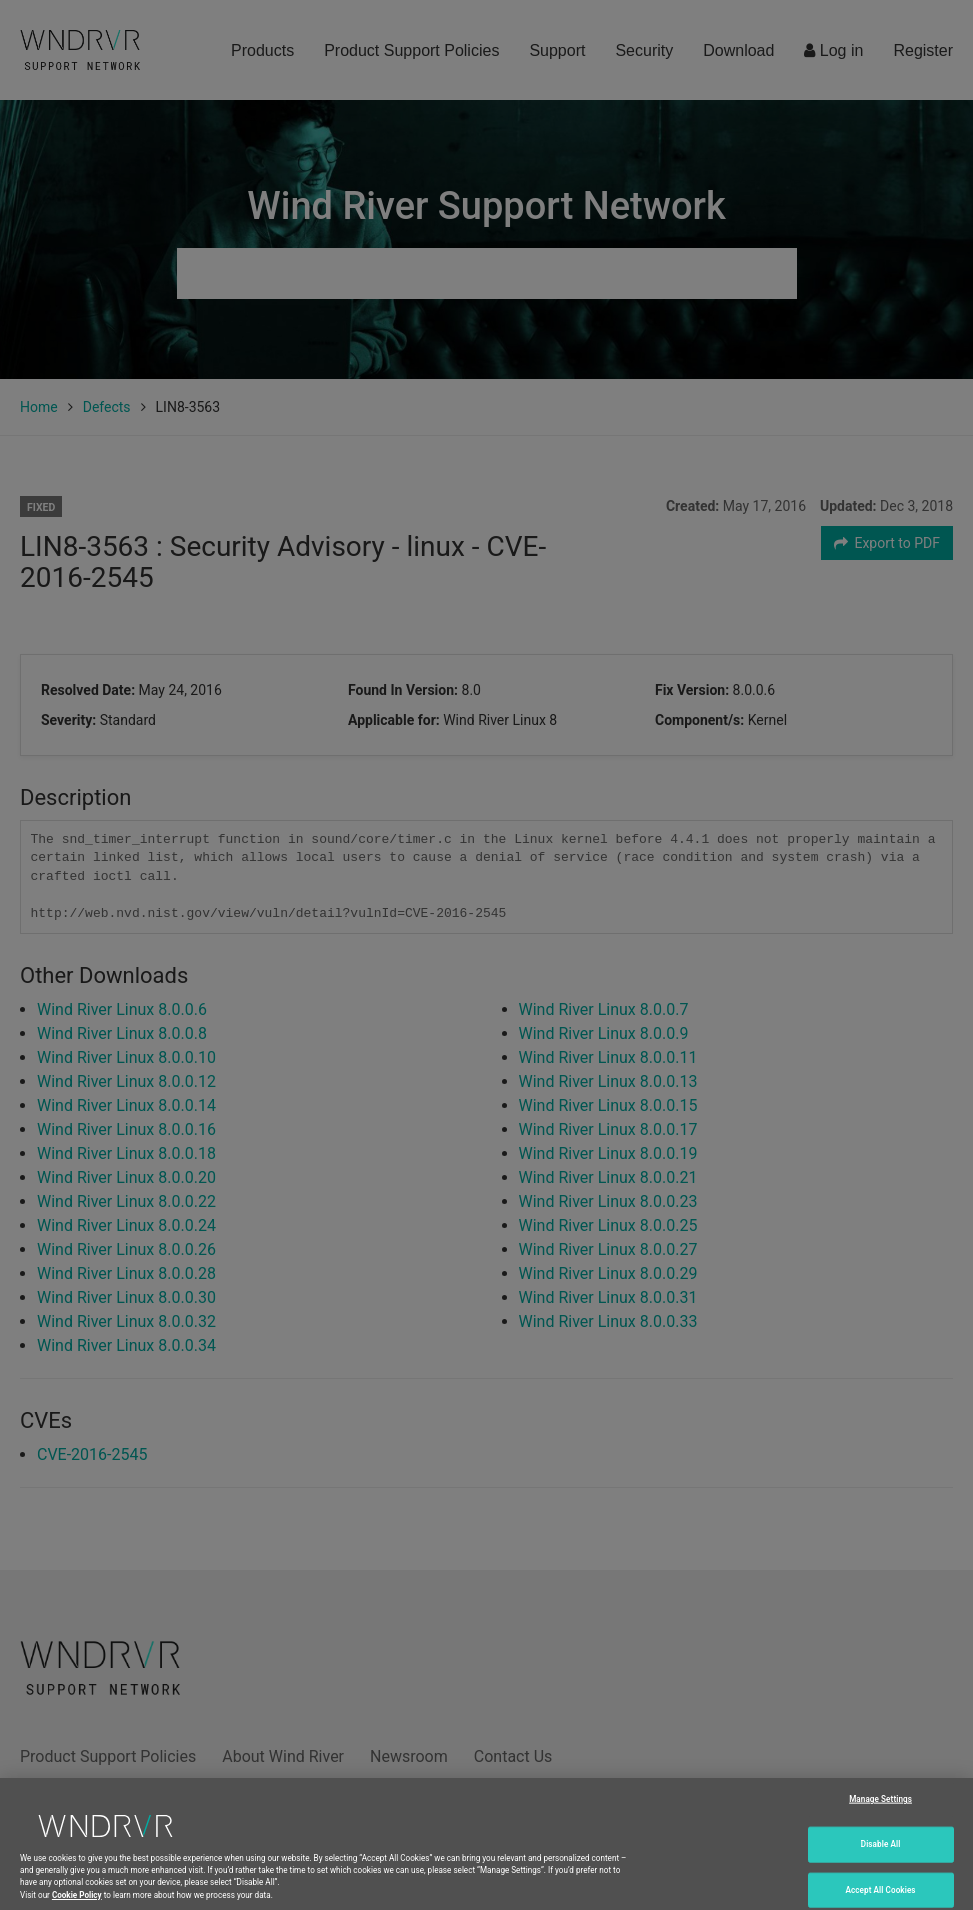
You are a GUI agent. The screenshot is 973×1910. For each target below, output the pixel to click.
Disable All (881, 1863)
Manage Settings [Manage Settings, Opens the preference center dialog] (880, 1818)
